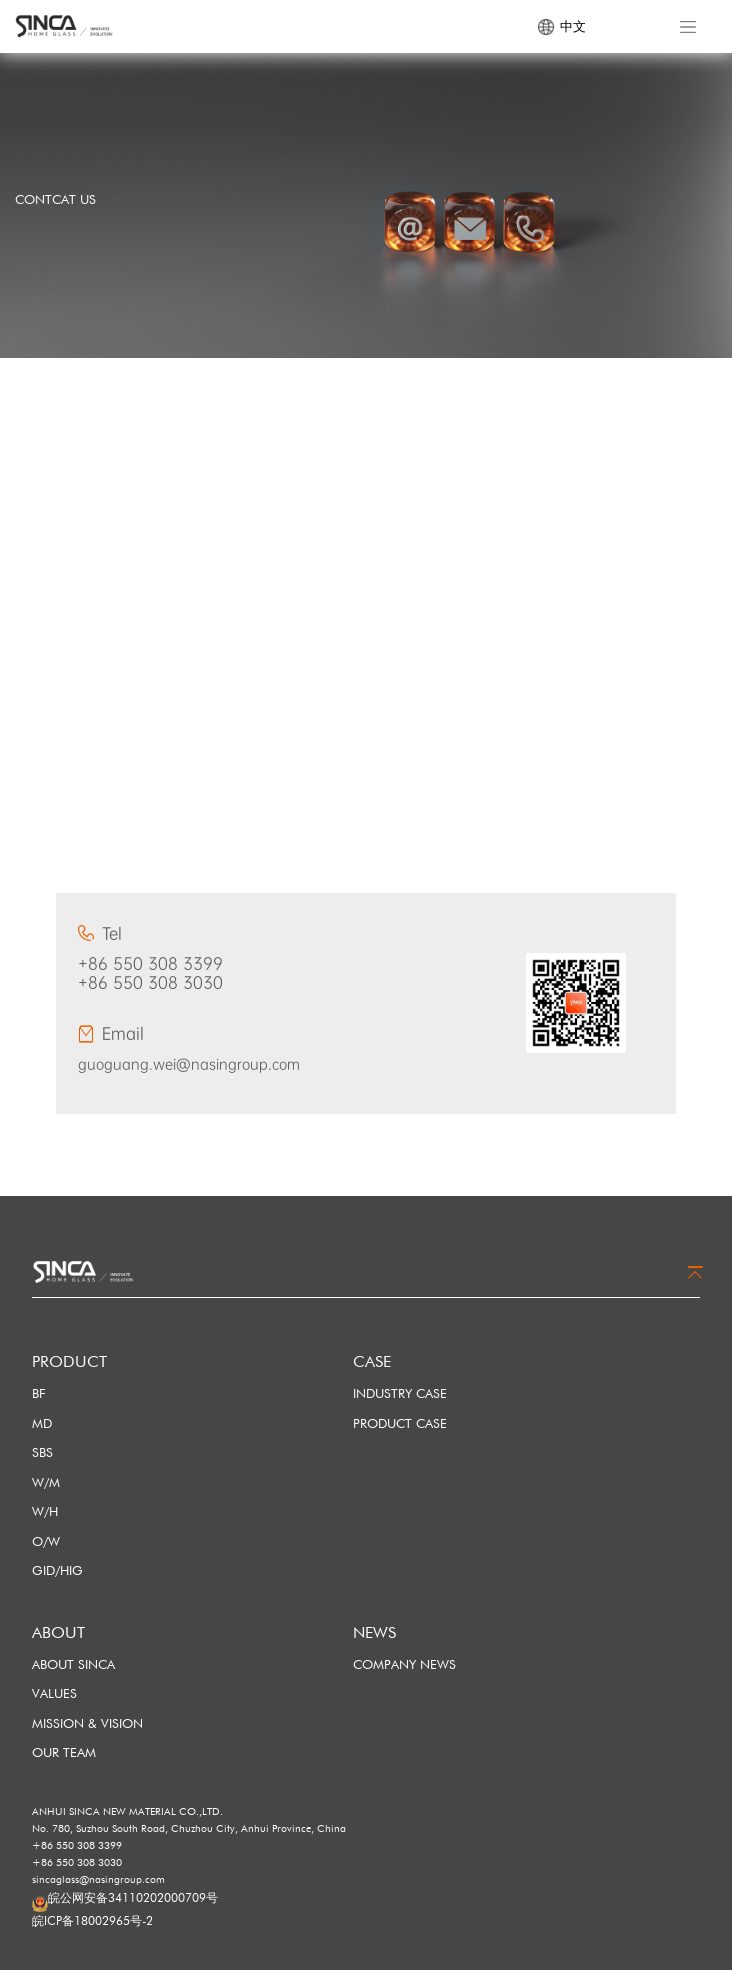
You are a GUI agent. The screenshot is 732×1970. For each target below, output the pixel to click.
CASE (372, 1361)
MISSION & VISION (87, 1723)
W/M (46, 1482)
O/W (46, 1541)
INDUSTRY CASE (400, 1393)
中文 (561, 27)
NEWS (374, 1632)
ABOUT (58, 1632)
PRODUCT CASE (400, 1423)
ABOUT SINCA (73, 1664)
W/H (45, 1511)
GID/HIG (57, 1570)
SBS (42, 1452)
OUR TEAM (64, 1752)
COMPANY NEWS (404, 1664)
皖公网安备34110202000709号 (133, 1897)
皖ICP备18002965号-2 (92, 1920)
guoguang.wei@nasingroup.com (189, 1064)
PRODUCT (69, 1361)
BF (39, 1393)
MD (42, 1423)
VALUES (54, 1693)
